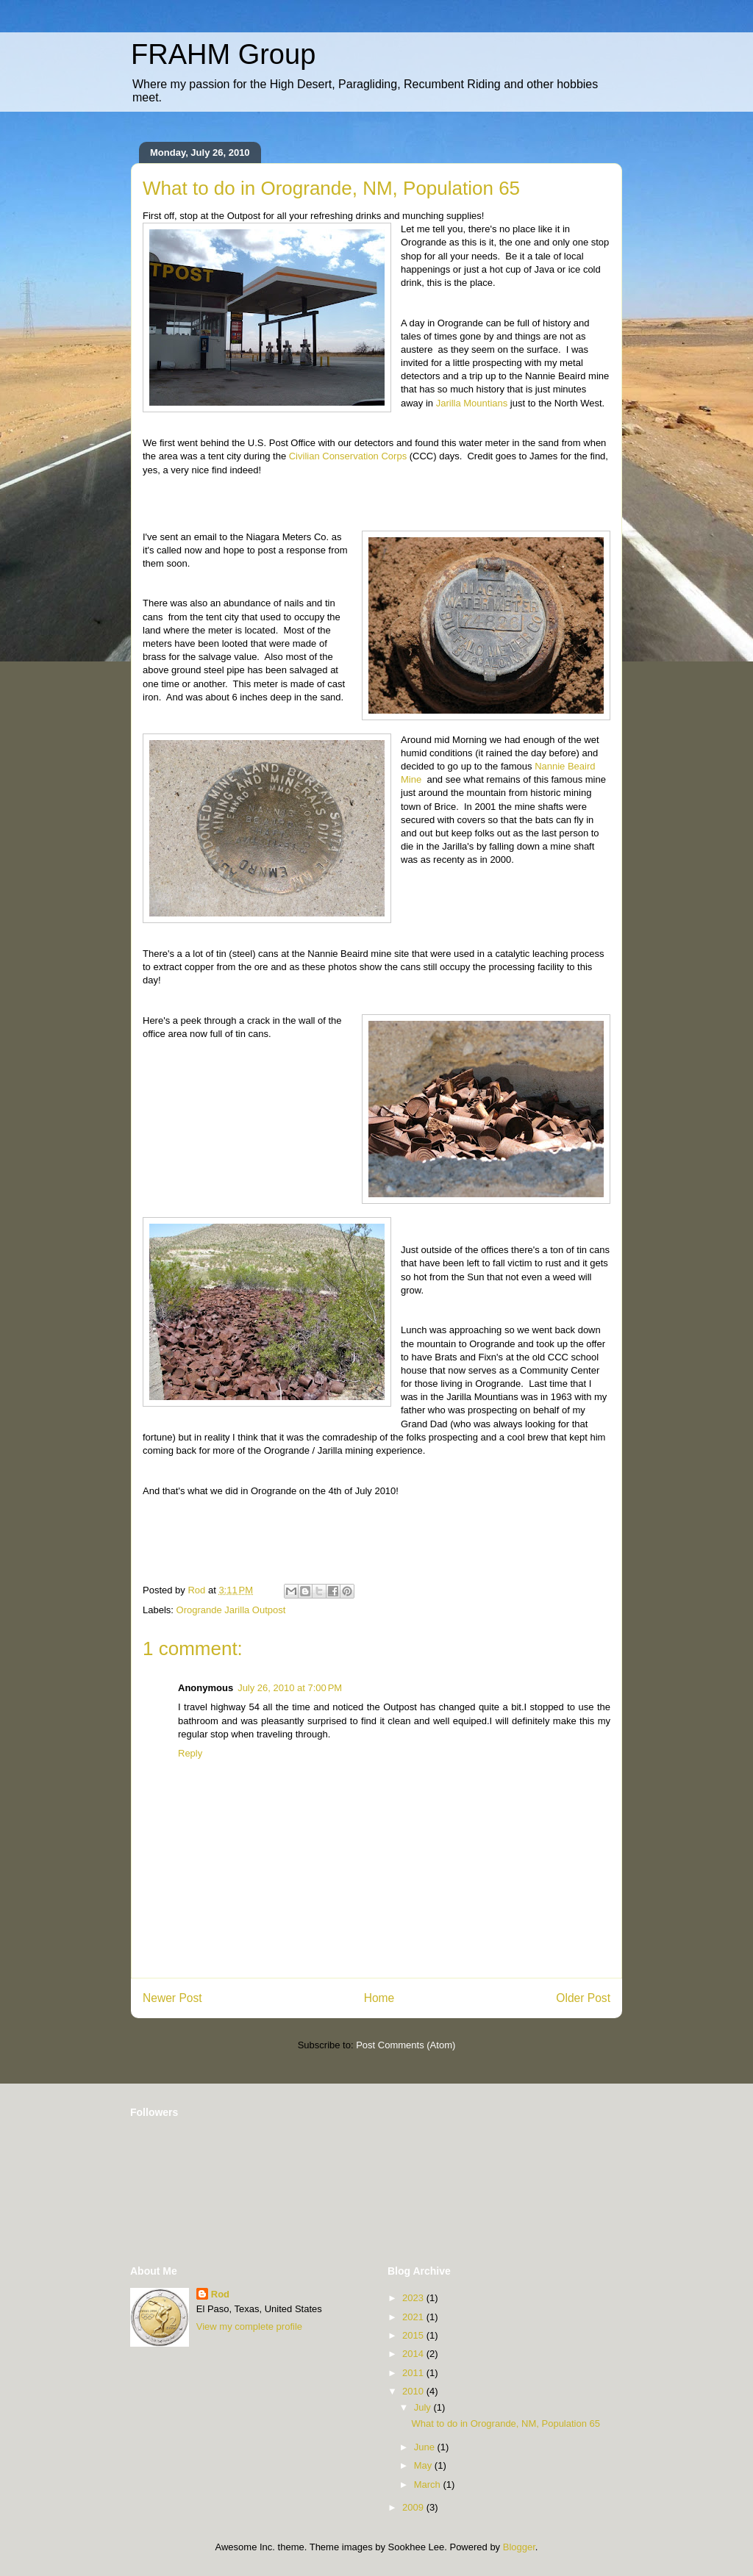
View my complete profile (249, 2326)
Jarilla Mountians (473, 403)
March (428, 2484)
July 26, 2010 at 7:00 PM (290, 1687)
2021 (414, 2316)
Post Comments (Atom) (405, 2045)
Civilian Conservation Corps (348, 456)
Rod (220, 2294)
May (424, 2465)
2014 (414, 2353)
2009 (414, 2507)
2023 (414, 2297)
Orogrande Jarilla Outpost (231, 1609)
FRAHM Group (223, 54)
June (426, 2447)
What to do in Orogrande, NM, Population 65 (505, 2423)
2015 (414, 2335)
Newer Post (172, 1998)
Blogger (519, 2546)
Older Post (583, 1998)
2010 (414, 2391)
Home (379, 1998)
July (424, 2407)
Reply (190, 1753)
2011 (414, 2372)
